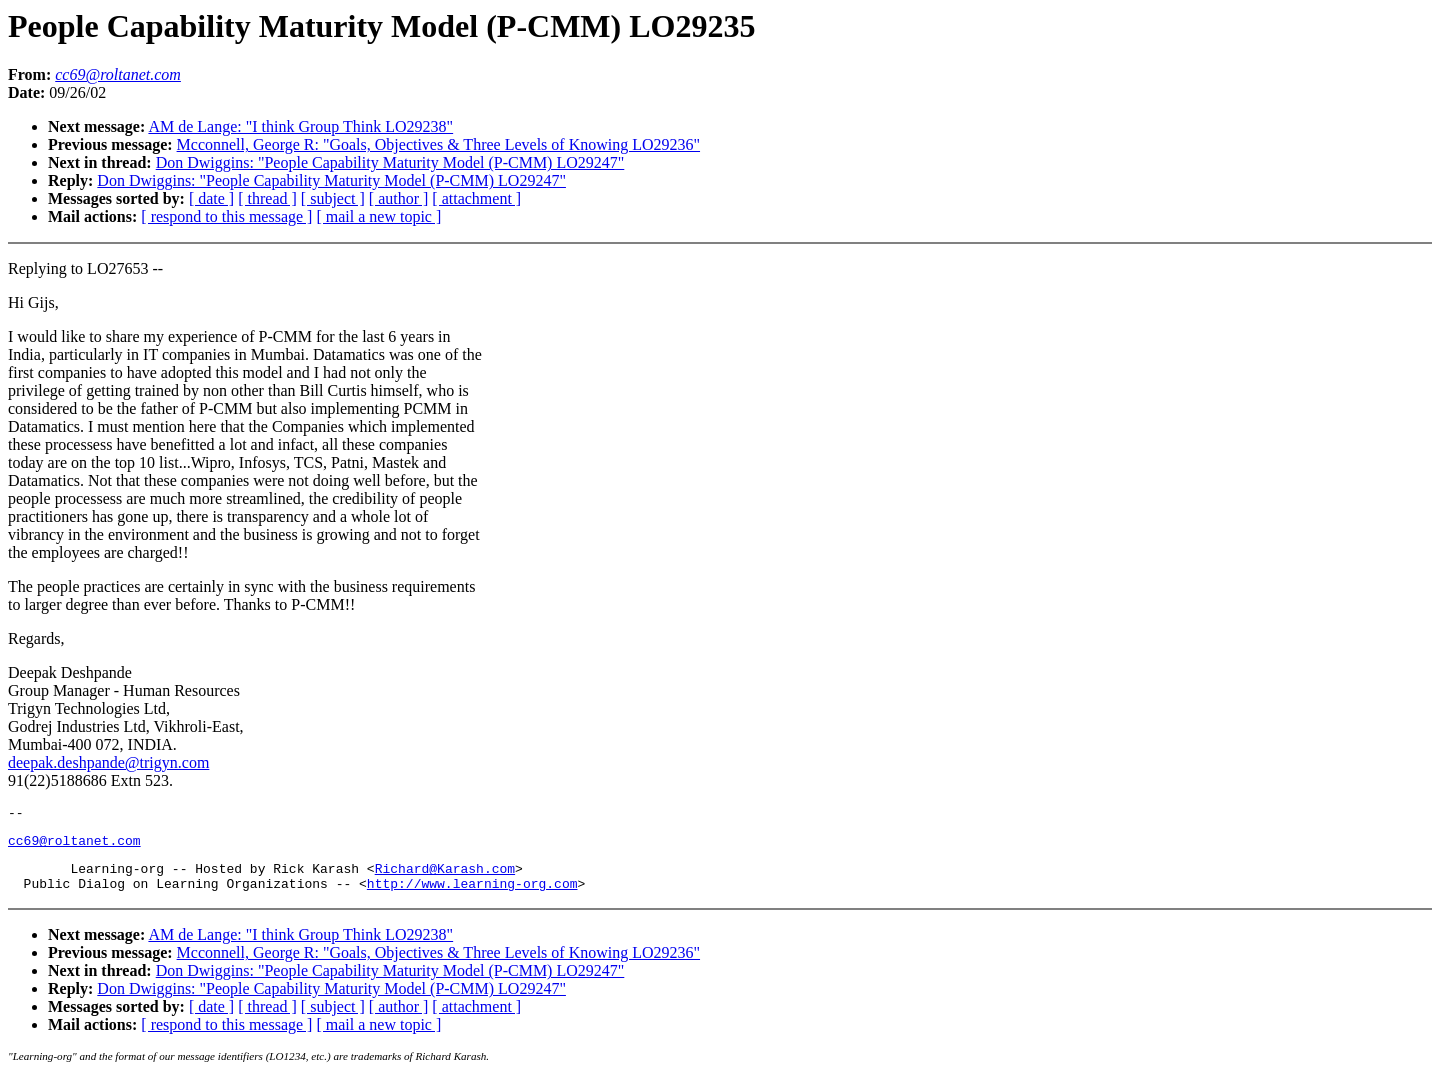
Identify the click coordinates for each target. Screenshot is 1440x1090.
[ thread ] (267, 198)
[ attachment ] (476, 198)
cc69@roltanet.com (74, 846)
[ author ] (399, 198)
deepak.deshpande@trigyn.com (108, 762)
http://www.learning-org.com (472, 895)
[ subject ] (333, 198)
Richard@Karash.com (445, 877)
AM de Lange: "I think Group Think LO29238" (300, 126)
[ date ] (211, 198)
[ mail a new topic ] (378, 216)
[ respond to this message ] (226, 216)
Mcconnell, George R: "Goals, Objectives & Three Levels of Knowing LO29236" (438, 144)
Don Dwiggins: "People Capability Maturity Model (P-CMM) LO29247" (390, 162)
